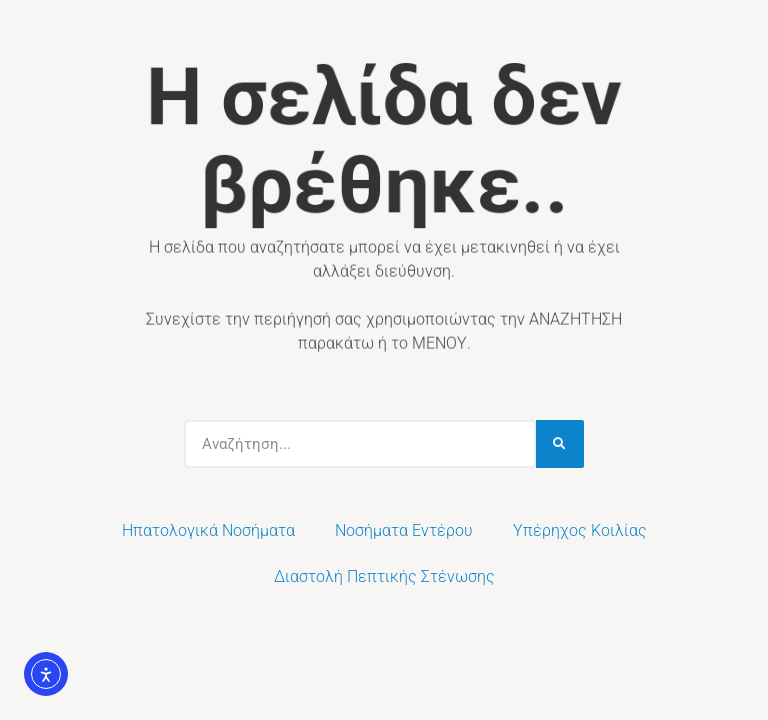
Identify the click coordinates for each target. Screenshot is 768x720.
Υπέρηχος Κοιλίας (580, 530)
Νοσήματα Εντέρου (404, 530)
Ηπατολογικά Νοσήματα (208, 530)
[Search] (560, 444)
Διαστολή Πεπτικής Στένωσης (384, 576)
